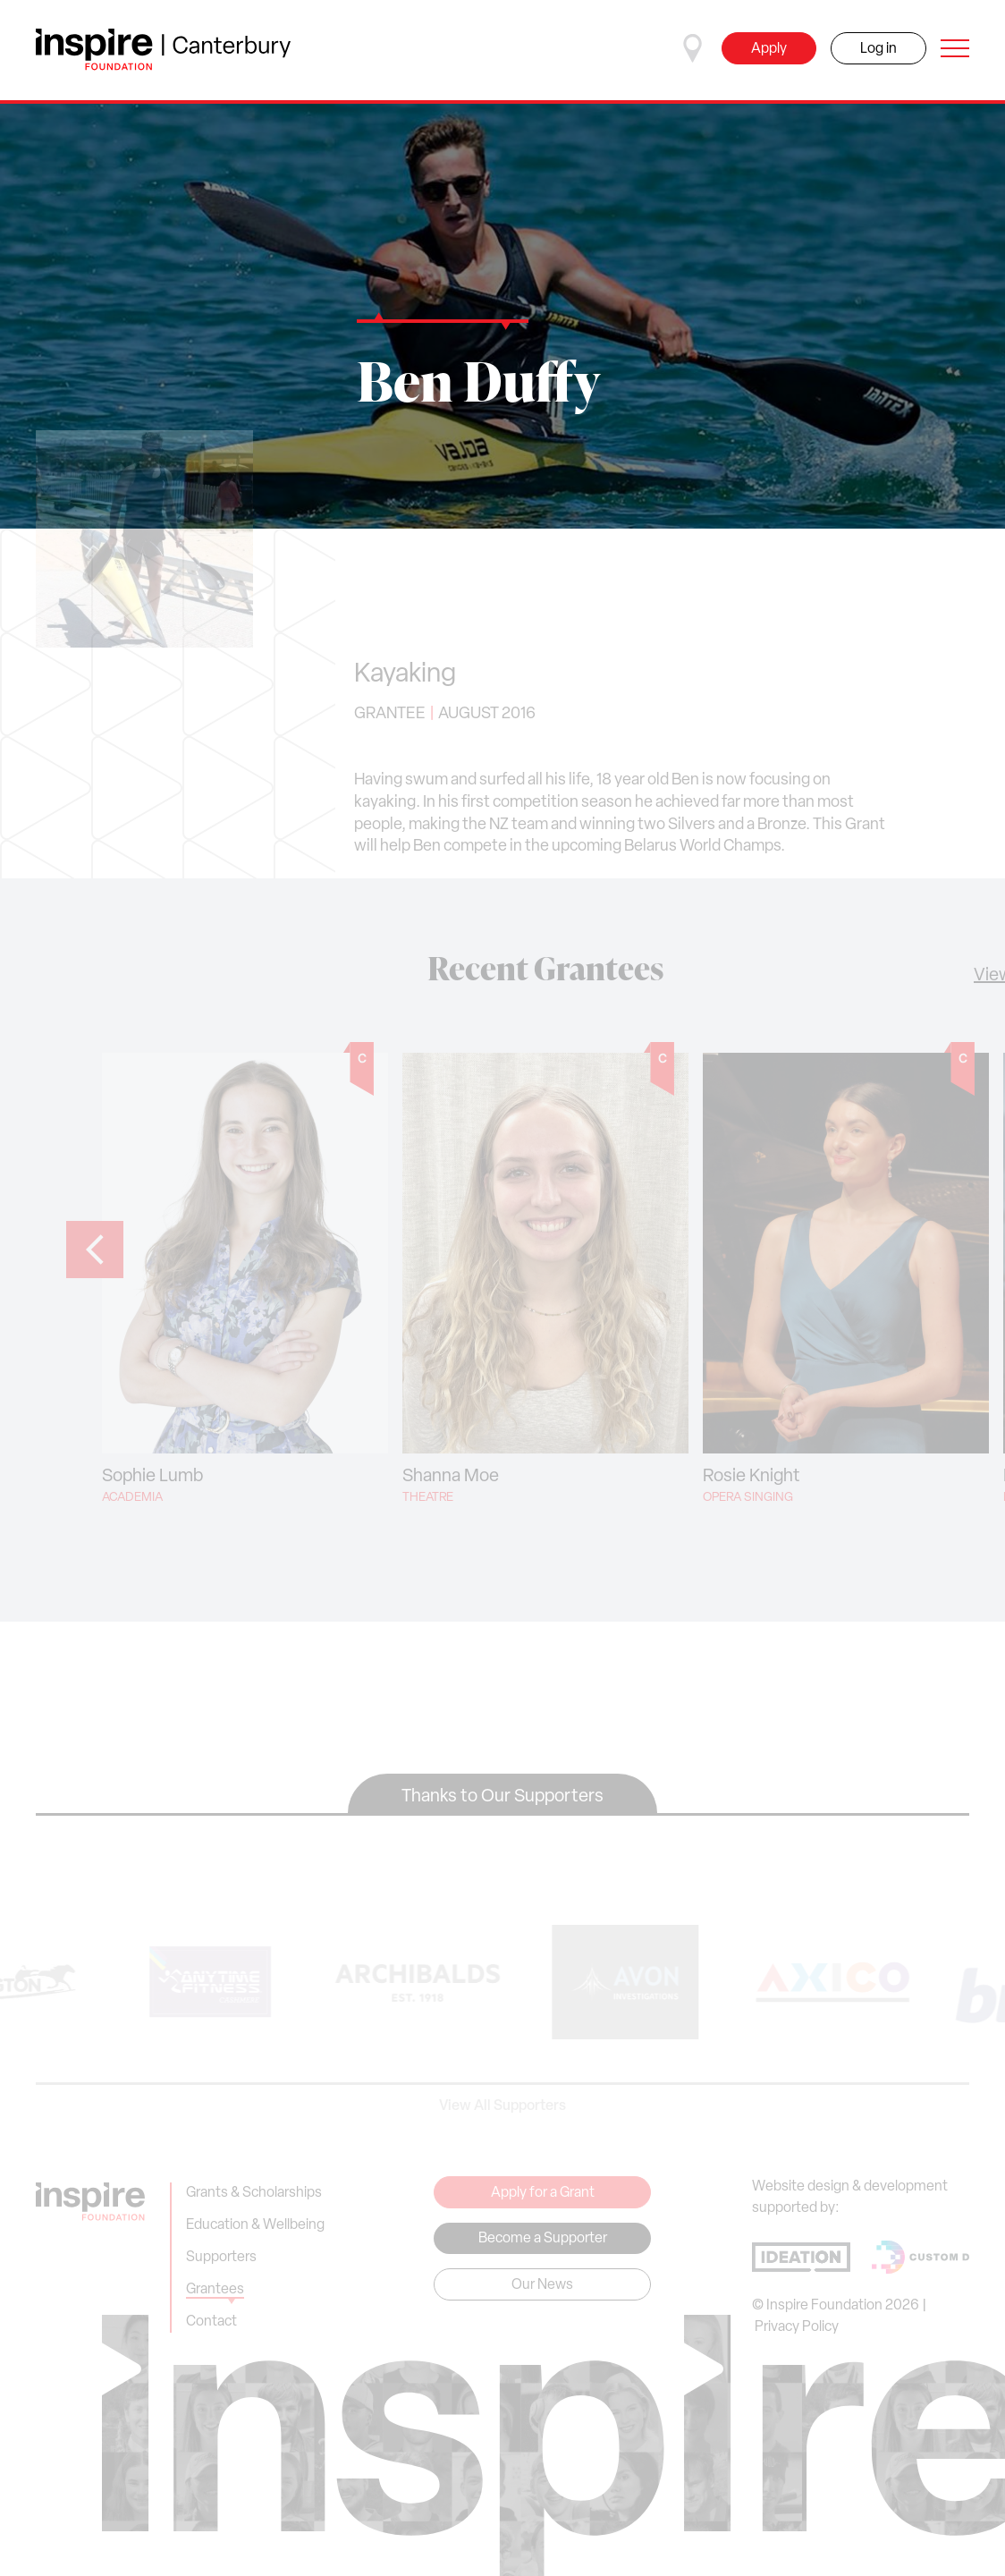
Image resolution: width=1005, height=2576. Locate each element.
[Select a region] (693, 48)
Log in (878, 49)
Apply (769, 49)
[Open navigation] (955, 48)
